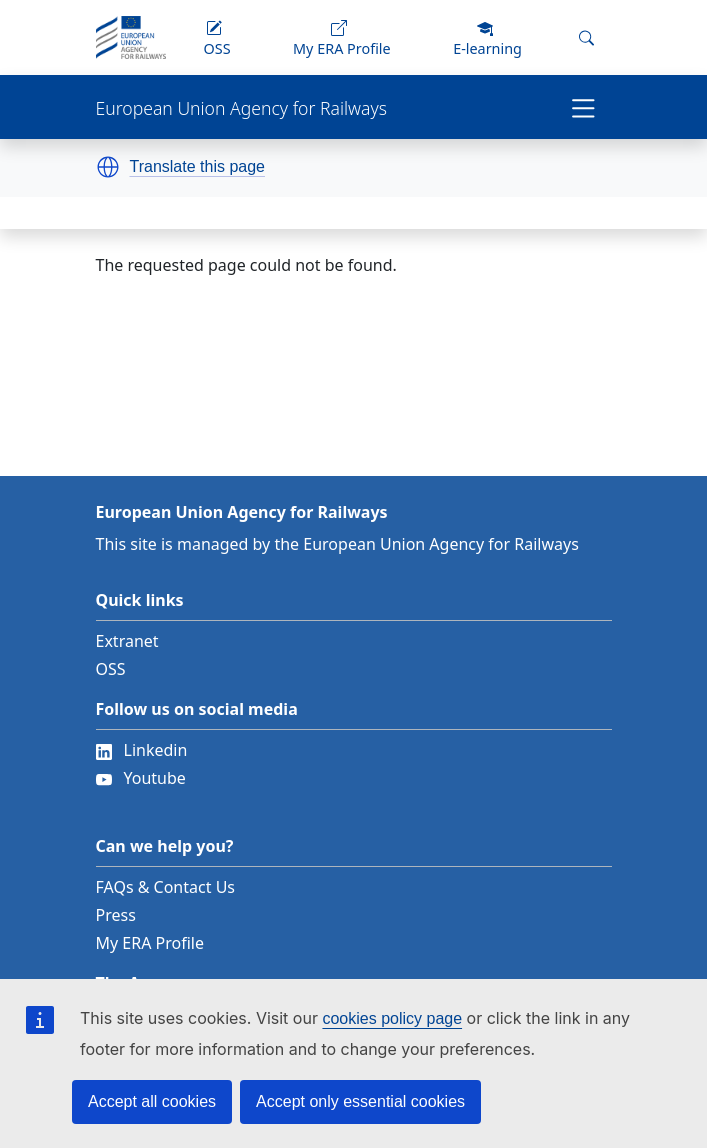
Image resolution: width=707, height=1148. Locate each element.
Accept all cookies (152, 1101)
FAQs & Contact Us (166, 887)
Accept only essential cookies (360, 1101)
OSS (111, 669)
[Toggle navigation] (583, 107)
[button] (108, 167)
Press (116, 915)
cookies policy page (392, 1018)
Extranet (127, 641)
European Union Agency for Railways (241, 108)
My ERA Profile (150, 943)
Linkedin (142, 750)
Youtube (141, 778)
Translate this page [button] (197, 167)
